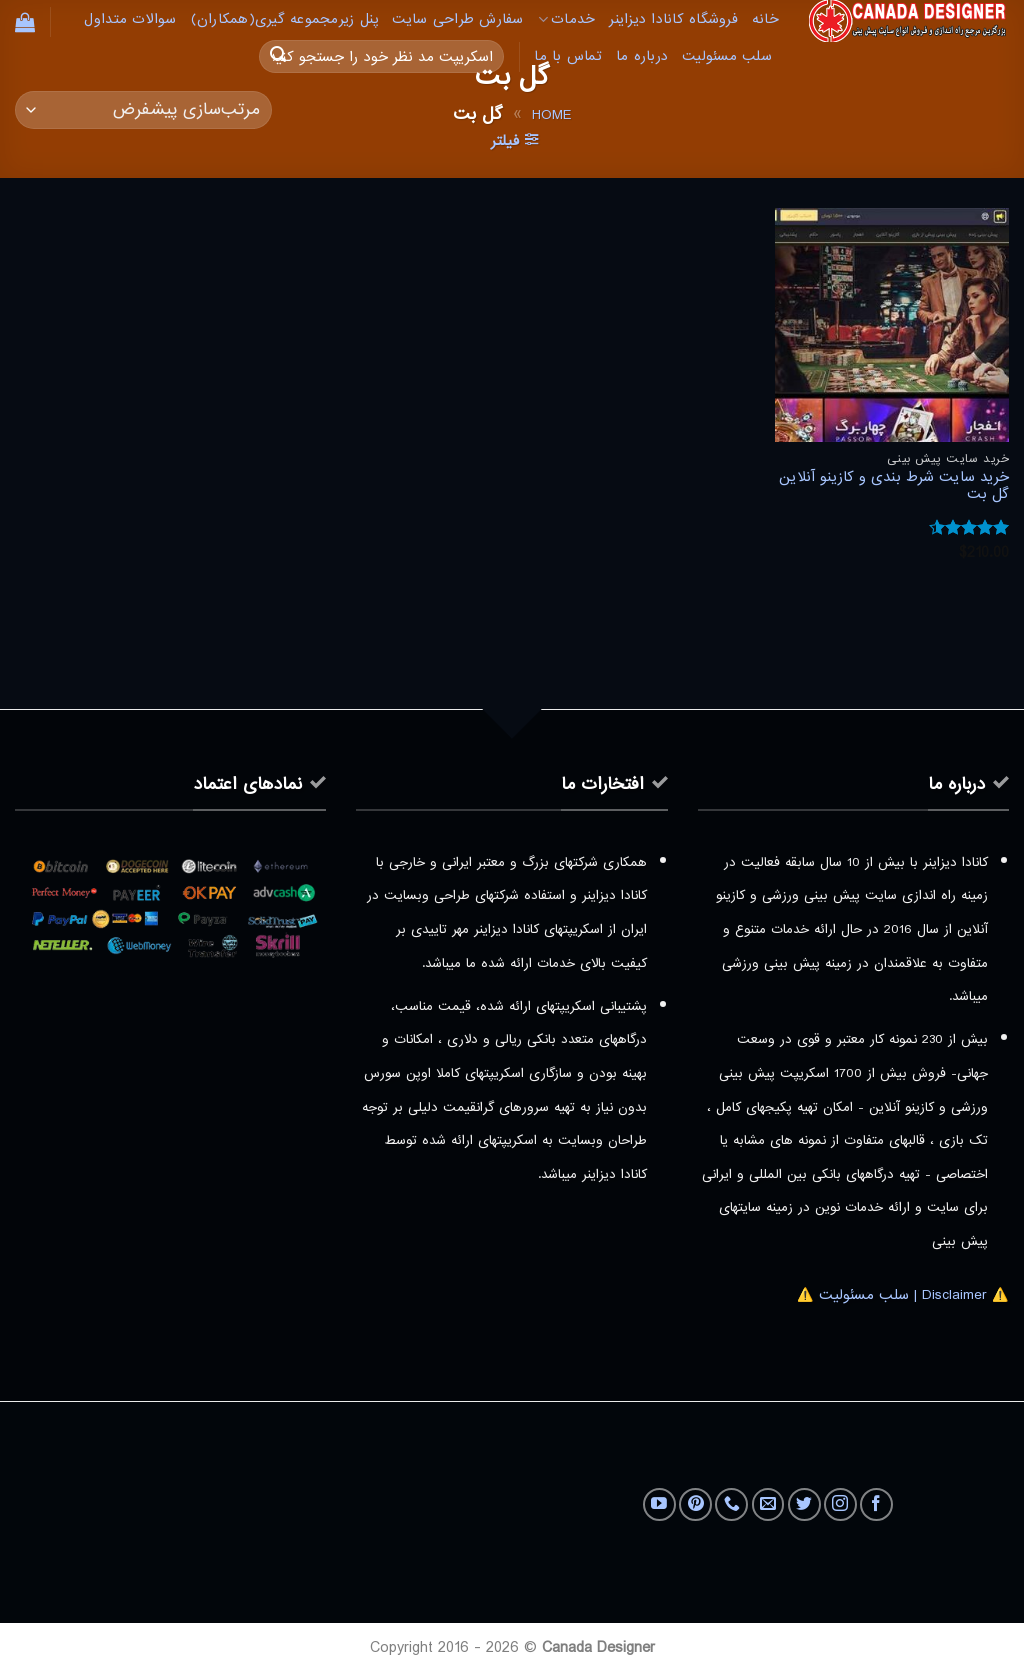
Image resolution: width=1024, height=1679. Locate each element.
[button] (25, 22)
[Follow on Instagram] (840, 1504)
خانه (765, 19)
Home (551, 115)
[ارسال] (278, 57)
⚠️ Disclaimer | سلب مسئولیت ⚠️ (903, 1295)
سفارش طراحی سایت (457, 19)
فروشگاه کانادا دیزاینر (673, 19)
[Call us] (731, 1504)
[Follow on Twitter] (804, 1504)
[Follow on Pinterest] (695, 1504)
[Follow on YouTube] (659, 1504)
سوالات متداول (130, 19)
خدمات (567, 19)
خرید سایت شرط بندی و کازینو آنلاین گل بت (894, 486)
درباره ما (642, 56)
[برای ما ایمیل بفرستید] (768, 1504)
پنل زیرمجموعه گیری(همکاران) (285, 19)
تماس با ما (568, 56)
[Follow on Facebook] (876, 1504)
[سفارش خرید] (143, 110)
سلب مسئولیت (727, 56)
